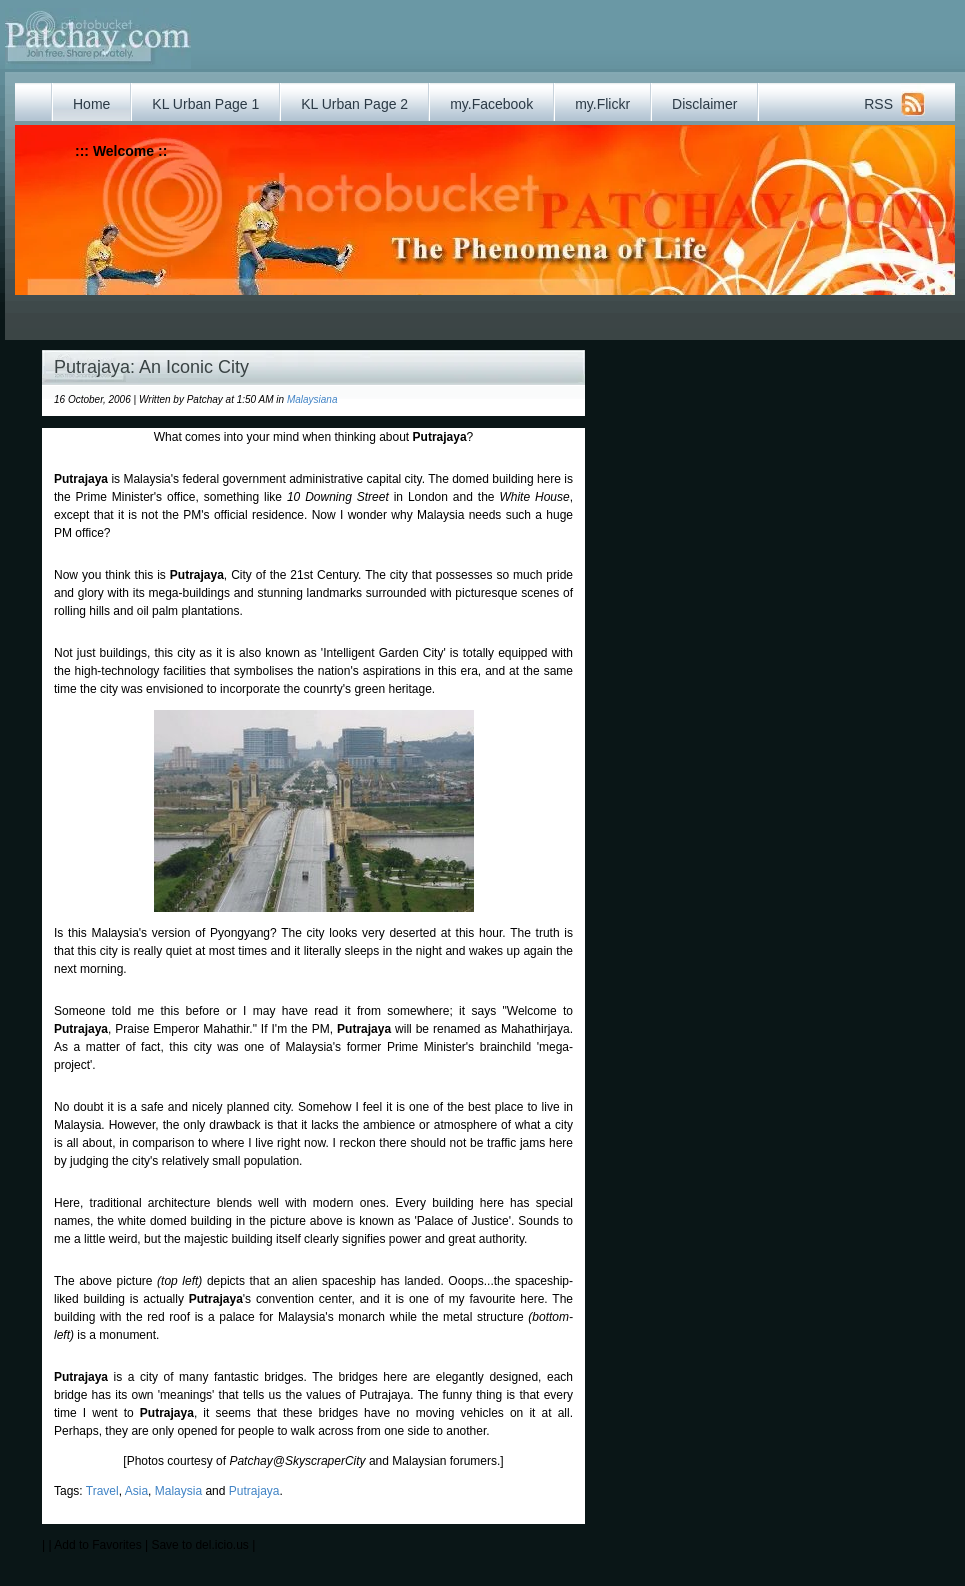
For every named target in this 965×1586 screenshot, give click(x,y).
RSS (878, 104)
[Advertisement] (433, 310)
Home (91, 104)
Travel (102, 1491)
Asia (136, 1491)
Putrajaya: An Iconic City (151, 367)
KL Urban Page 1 (205, 104)
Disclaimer (704, 104)
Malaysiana (312, 399)
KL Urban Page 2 (354, 104)
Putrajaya (254, 1491)
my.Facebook (491, 104)
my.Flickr (602, 104)
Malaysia (178, 1491)
